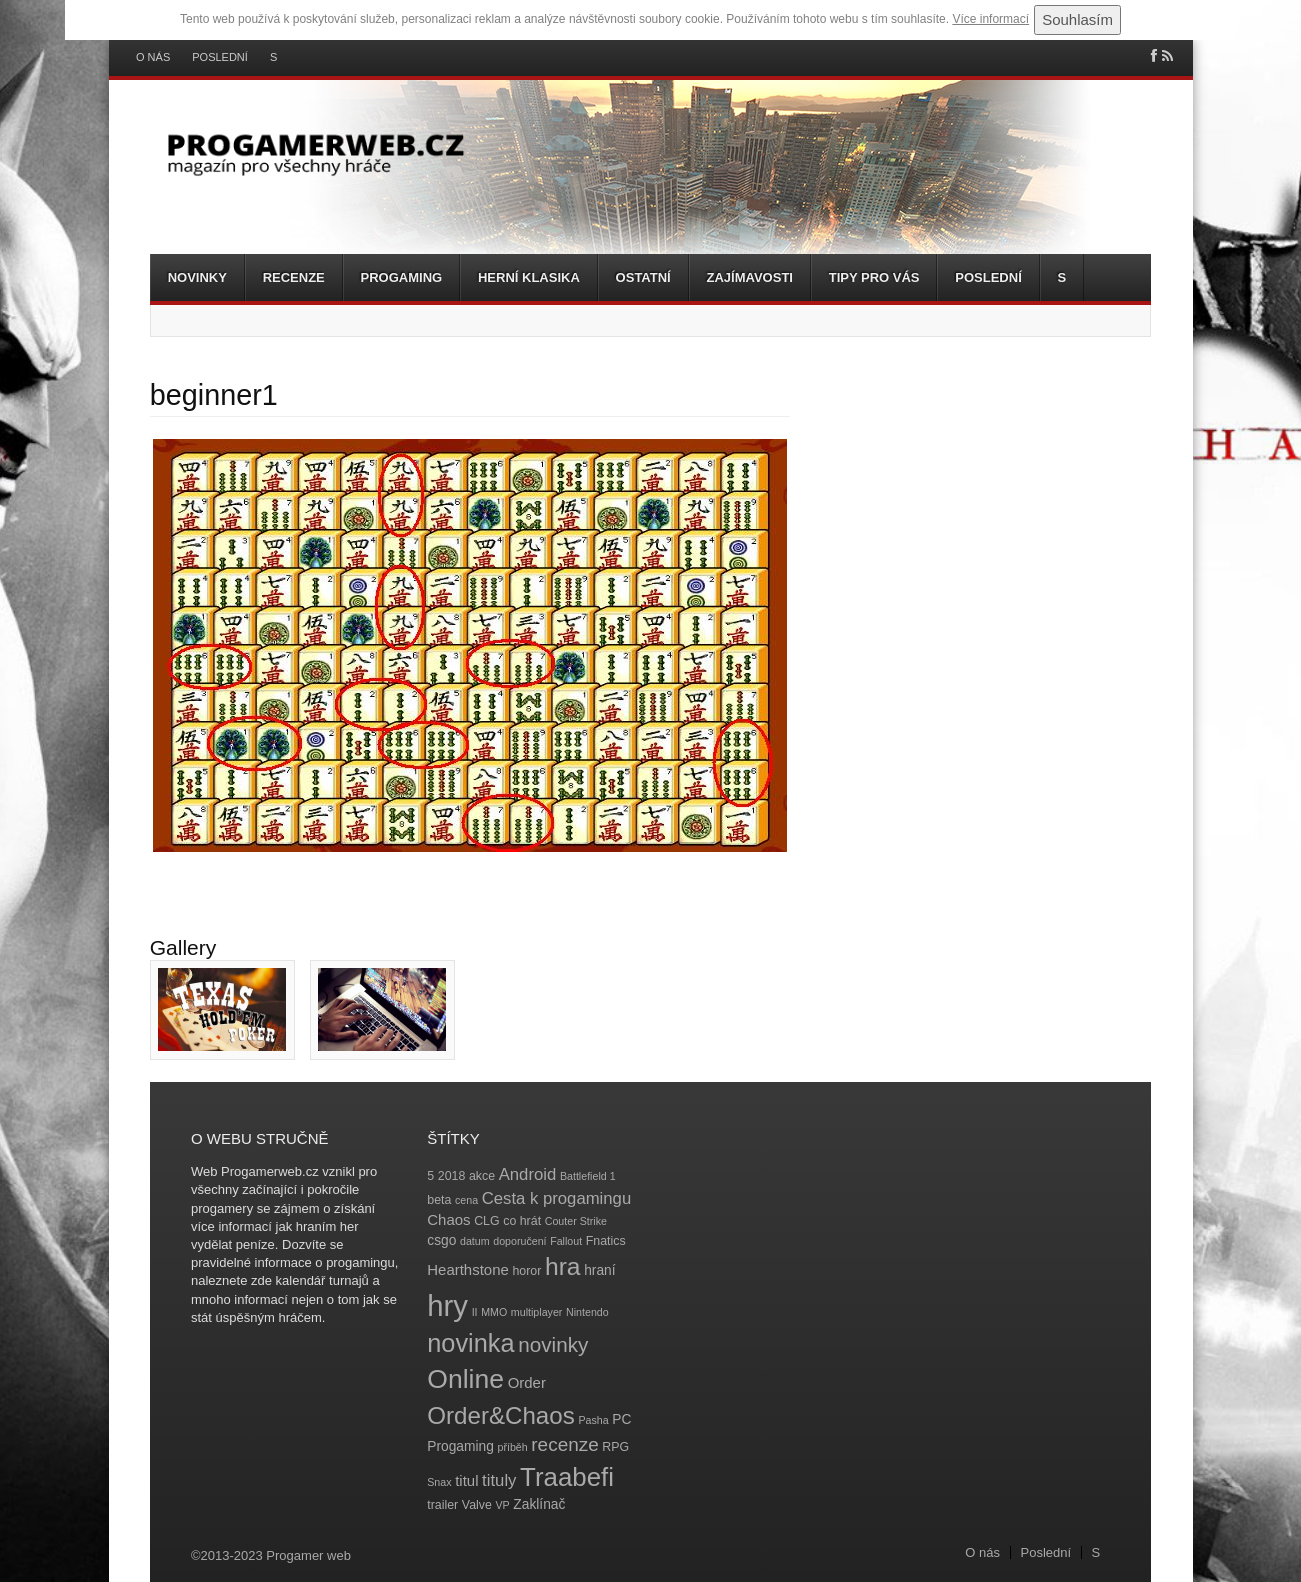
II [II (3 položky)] (475, 1312)
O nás (153, 57)
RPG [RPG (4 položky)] (615, 1447)
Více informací (990, 19)
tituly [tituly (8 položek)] (499, 1480)
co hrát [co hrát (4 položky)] (522, 1221)
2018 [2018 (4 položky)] (452, 1176)
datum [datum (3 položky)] (475, 1241)
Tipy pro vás (874, 277)
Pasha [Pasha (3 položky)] (593, 1420)
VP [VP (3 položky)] (503, 1505)
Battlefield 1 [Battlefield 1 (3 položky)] (588, 1176)
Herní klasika (529, 277)
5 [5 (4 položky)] (430, 1176)
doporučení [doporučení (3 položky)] (519, 1241)
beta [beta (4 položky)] (439, 1200)
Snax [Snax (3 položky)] (439, 1482)
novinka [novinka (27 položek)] (470, 1343)
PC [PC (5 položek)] (621, 1419)
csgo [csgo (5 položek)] (441, 1240)
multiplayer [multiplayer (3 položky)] (537, 1312)
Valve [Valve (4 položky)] (477, 1505)
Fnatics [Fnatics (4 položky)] (606, 1241)
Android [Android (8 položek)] (528, 1174)
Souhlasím (1077, 19)
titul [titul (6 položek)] (466, 1480)
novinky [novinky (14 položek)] (553, 1344)
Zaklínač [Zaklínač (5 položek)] (539, 1504)
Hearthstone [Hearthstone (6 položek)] (468, 1269)
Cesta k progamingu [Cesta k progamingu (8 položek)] (556, 1198)
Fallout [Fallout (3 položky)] (566, 1241)
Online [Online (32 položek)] (465, 1379)
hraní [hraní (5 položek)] (599, 1270)
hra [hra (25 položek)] (563, 1266)
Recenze (294, 277)
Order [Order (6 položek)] (527, 1382)
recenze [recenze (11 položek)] (564, 1444)
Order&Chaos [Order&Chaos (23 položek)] (501, 1415)
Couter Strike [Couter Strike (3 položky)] (576, 1221)
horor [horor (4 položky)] (526, 1271)
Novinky (197, 277)
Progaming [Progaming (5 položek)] (460, 1446)
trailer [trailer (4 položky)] (442, 1505)
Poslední (220, 57)
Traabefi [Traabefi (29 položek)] (567, 1477)
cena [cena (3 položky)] (466, 1200)
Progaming (402, 277)
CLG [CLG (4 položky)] (486, 1221)
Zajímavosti (750, 277)
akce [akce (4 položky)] (482, 1176)
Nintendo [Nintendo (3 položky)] (587, 1312)
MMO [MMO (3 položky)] (494, 1312)
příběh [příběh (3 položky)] (512, 1447)
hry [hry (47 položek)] (447, 1305)
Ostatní (643, 277)
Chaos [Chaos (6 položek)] (448, 1219)
